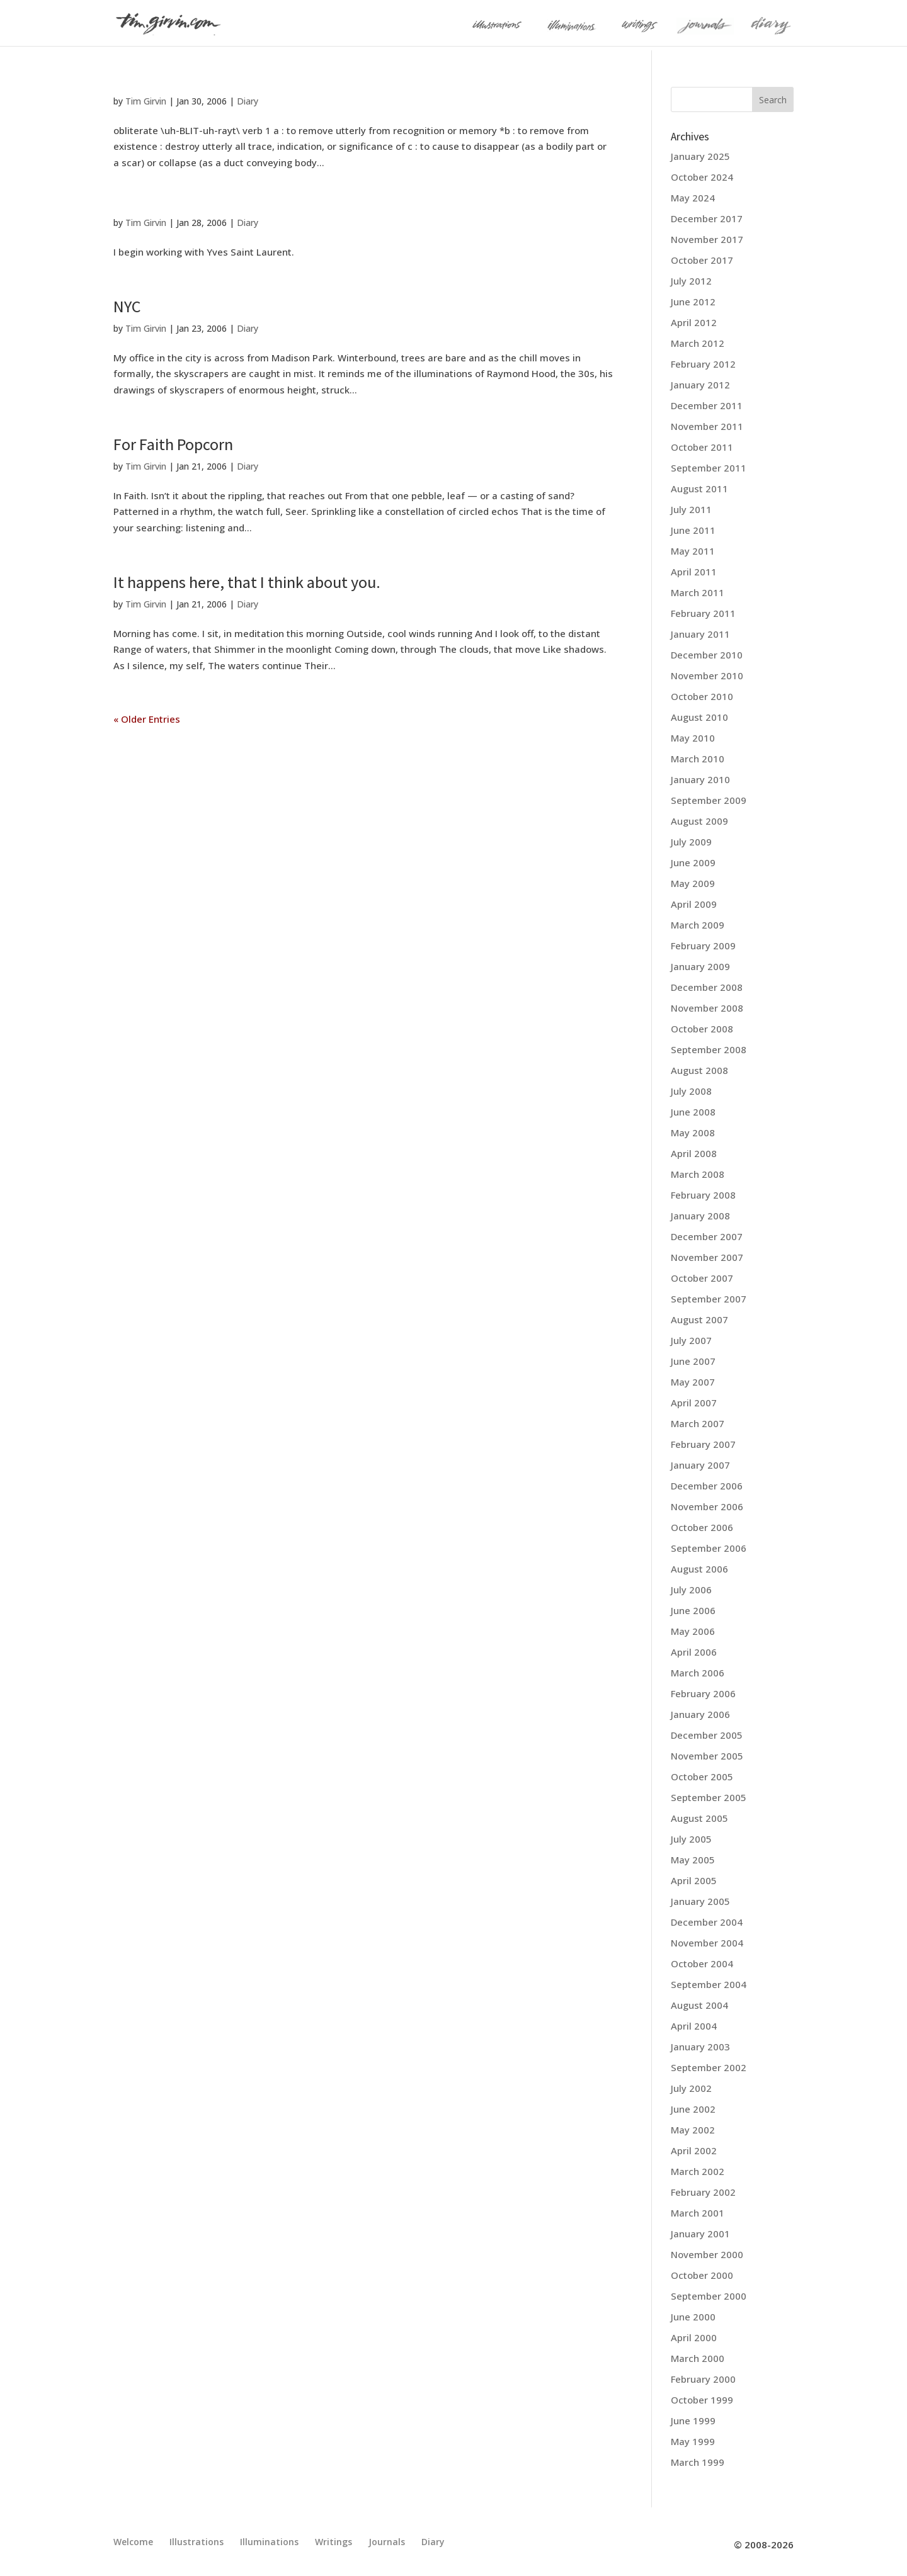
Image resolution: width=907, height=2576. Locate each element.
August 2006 (699, 1568)
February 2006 (703, 1693)
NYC (127, 306)
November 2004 (707, 1942)
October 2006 (702, 1527)
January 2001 (700, 2233)
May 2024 (693, 197)
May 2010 (693, 738)
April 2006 (694, 1652)
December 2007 (707, 1236)
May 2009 (693, 883)
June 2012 (693, 301)
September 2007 (708, 1298)
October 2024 (702, 177)
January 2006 (700, 1714)
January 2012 (700, 384)
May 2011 (693, 551)
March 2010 (697, 758)
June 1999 (693, 2420)
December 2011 (707, 405)
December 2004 (707, 1922)
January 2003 (700, 2046)
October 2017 (702, 260)
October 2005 (702, 1776)
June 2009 (693, 862)
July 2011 (691, 509)
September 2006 (708, 1548)
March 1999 (697, 2462)
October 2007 (702, 1278)
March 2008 (697, 1174)
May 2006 (693, 1631)
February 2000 (703, 2379)
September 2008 (708, 1049)
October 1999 (702, 2399)
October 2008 (702, 1028)
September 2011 (708, 467)
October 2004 (702, 1963)
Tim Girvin (145, 101)
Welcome (133, 2542)
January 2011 (700, 634)
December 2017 (707, 218)
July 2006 (691, 1589)
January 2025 (700, 156)
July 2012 (691, 280)
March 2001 (697, 2212)
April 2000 (694, 2337)
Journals (386, 2542)
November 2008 (707, 1008)
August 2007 (699, 1319)
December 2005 (707, 1735)
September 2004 (708, 1984)
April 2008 (694, 1153)
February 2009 (703, 945)
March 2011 (697, 592)
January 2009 (700, 966)
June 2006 (693, 1610)
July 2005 (691, 1839)
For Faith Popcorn (173, 444)
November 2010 (707, 675)
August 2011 (699, 488)
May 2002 (693, 2129)
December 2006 (707, 1485)
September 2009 (708, 800)
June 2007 (693, 1361)
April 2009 (694, 904)
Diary (247, 101)
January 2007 (700, 1465)
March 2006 (697, 1672)
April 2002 (694, 2150)
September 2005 (708, 1797)
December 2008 (707, 987)
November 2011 (707, 426)
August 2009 (699, 821)
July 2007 (691, 1340)
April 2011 (694, 571)
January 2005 (700, 1901)
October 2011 (702, 447)
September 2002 (708, 2067)
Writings (333, 2542)
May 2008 (693, 1132)
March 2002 (697, 2171)
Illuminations (269, 2542)
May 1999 (693, 2441)
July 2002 (691, 2088)
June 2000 (693, 2316)
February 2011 (703, 613)
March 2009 (697, 924)
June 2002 (693, 2109)
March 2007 (697, 1423)
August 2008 (699, 1070)
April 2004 (694, 2026)
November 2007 (707, 1257)
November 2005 (707, 1755)
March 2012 (697, 343)
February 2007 (703, 1444)
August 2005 (699, 1818)
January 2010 (700, 779)
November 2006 (707, 1506)
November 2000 (707, 2254)
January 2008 (700, 1215)
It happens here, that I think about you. (246, 581)
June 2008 (693, 1111)
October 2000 (702, 2275)
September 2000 (708, 2296)
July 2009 (691, 841)
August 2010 (699, 717)
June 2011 (693, 530)
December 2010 (707, 654)
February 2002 (703, 2192)
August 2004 (699, 2005)
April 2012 (694, 322)
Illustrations (196, 2542)
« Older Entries (146, 719)
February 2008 (703, 1195)
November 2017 (707, 239)
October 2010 (702, 696)
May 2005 (693, 1859)
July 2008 (691, 1091)
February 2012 (703, 364)
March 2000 (697, 2358)
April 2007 (694, 1402)
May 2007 (693, 1382)
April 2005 (694, 1880)
